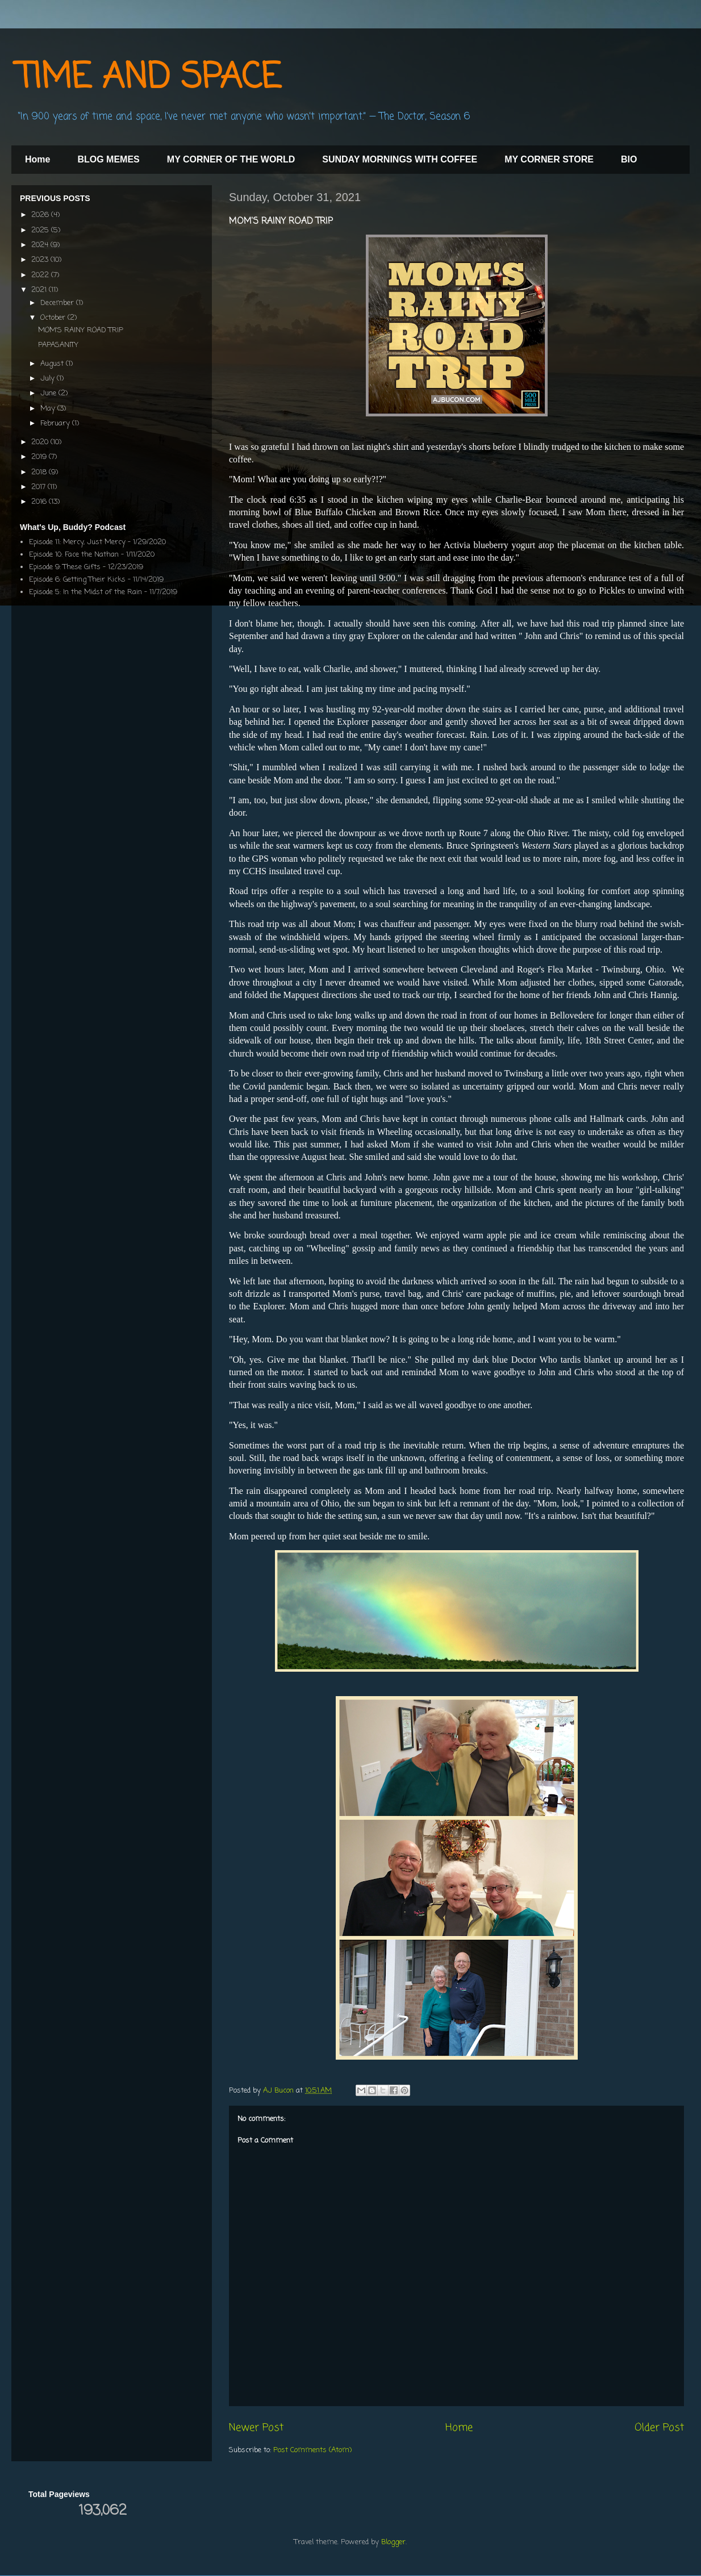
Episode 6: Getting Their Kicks (77, 579)
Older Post (659, 2428)
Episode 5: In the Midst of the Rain (85, 592)
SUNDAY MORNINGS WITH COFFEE (399, 159)
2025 (41, 230)
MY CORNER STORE (549, 159)
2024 (41, 245)
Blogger (393, 2542)
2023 (41, 259)
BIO (629, 159)
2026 (41, 215)
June (49, 393)
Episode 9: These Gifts (65, 567)
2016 (40, 501)
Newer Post (256, 2428)
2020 (41, 442)
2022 (41, 275)
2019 (40, 457)
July (48, 378)
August (53, 363)
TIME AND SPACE (149, 78)
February (56, 423)
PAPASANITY (58, 345)
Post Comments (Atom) (312, 2450)
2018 (40, 472)
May (48, 408)
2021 (40, 290)
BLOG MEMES (108, 159)
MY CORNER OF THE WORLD (231, 159)
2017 (39, 487)
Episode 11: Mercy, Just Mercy (77, 542)
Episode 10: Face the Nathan (74, 554)
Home (37, 159)
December (58, 303)
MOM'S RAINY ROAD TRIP (80, 330)
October (54, 317)
